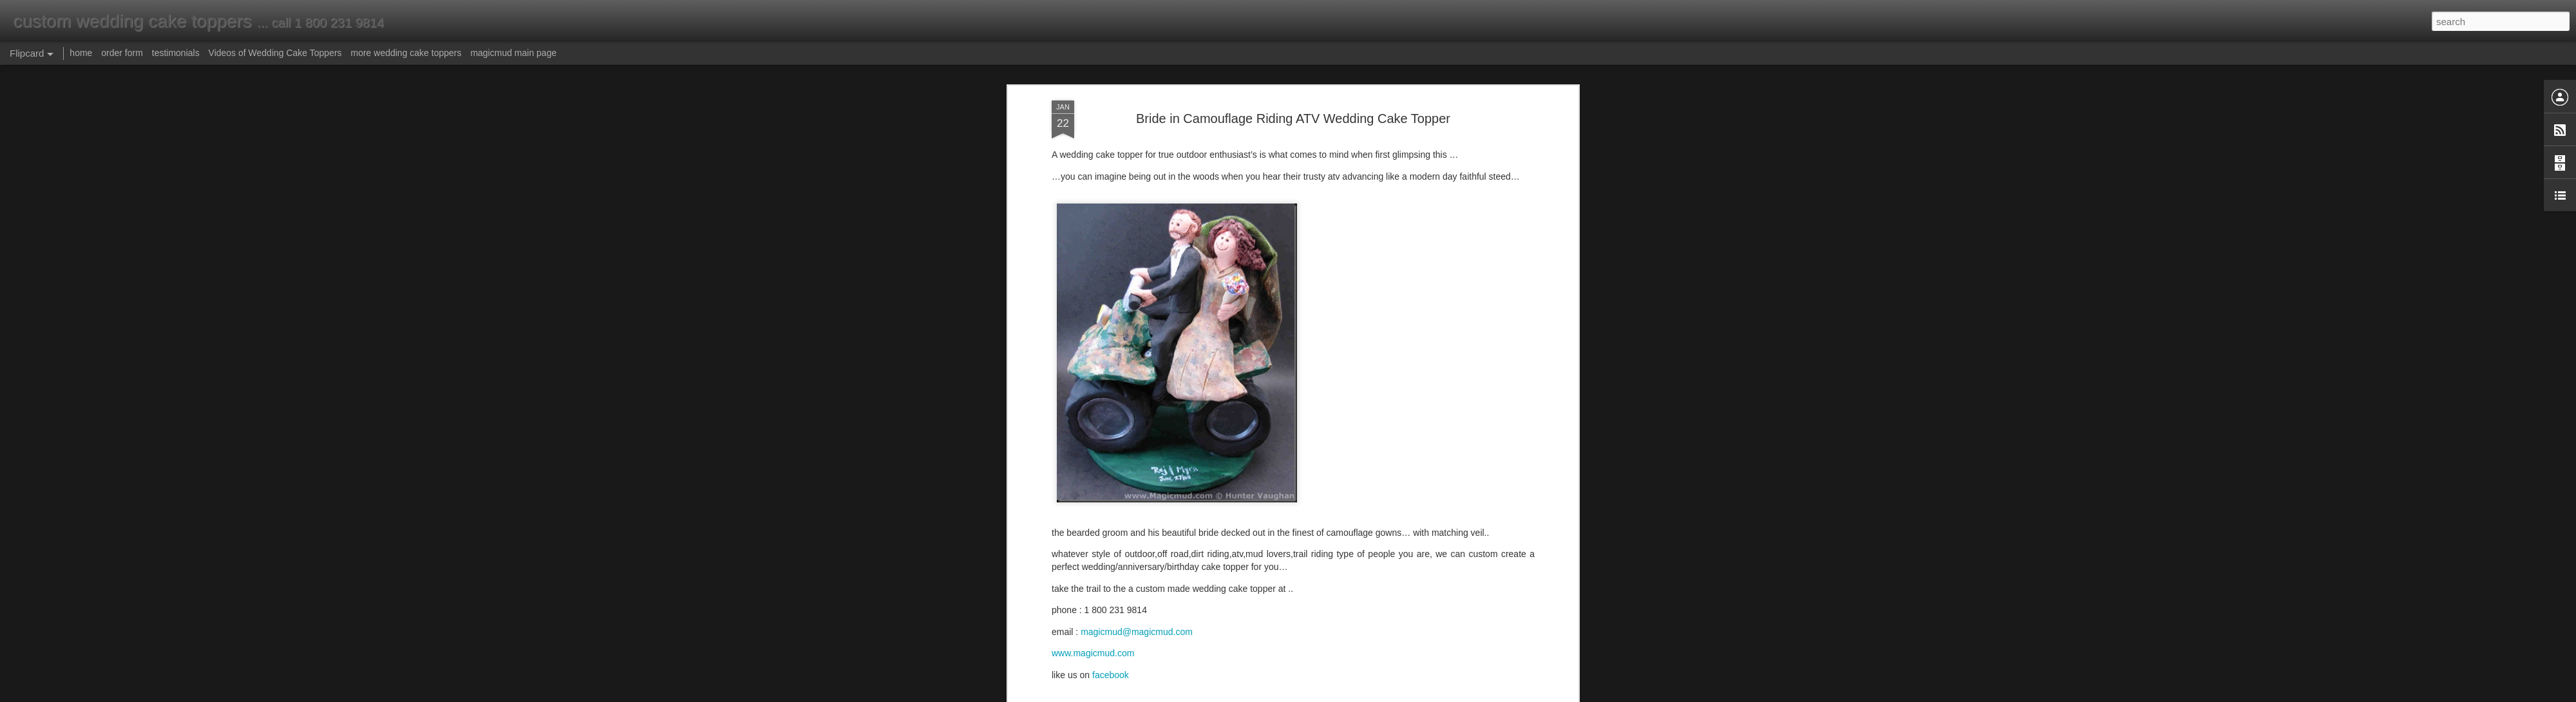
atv (1353, 494)
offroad (1347, 507)
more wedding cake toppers (405, 53)
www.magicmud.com (1093, 364)
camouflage (1207, 507)
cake (1127, 507)
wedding (1098, 507)
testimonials (176, 53)
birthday (1070, 519)
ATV (1323, 507)
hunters (1272, 507)
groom (1414, 507)
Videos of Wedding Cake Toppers (275, 53)
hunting (1469, 507)
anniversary (1510, 507)
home (81, 53)
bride (1389, 507)
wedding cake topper (1337, 565)
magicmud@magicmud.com (1137, 342)
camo (1244, 507)
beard (1441, 507)
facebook (1110, 386)
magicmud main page (513, 53)
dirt (1370, 507)
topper (1151, 507)
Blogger (1328, 695)
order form (122, 53)
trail (1173, 507)
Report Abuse (1366, 695)
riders (1301, 507)
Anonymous (1354, 538)
